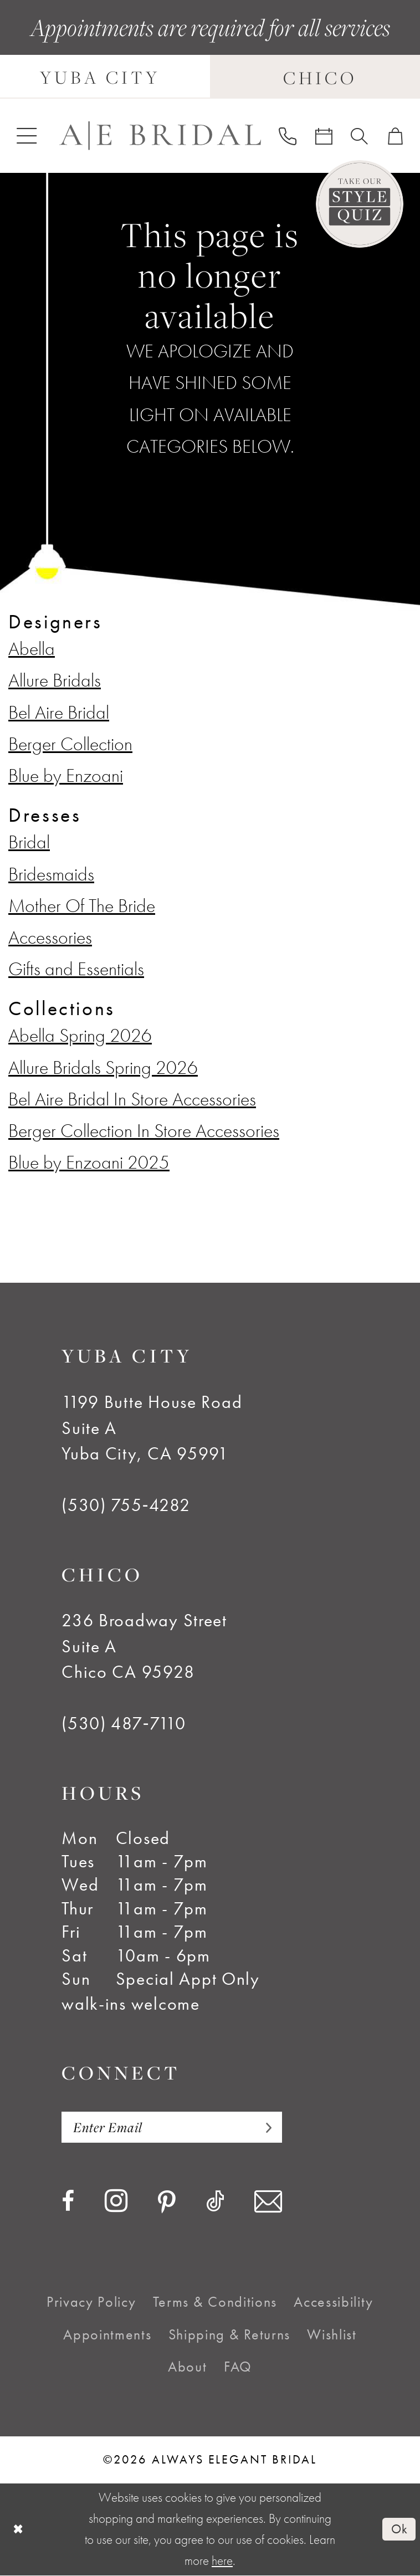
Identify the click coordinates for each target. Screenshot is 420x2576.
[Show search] (359, 135)
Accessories (50, 937)
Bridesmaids (51, 874)
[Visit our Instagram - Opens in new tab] (116, 2201)
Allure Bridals (54, 680)
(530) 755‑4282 (126, 1505)
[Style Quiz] (359, 204)
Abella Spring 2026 (80, 1035)
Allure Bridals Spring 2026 (103, 1067)
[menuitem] (26, 135)
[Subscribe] (264, 2127)
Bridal (29, 841)
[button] (26, 135)
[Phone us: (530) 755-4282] (287, 135)
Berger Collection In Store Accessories (143, 1130)
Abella (31, 648)
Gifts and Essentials (76, 968)
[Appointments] (323, 135)
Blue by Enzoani (65, 775)
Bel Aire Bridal (58, 712)
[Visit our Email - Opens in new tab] (268, 2202)
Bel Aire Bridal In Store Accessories (132, 1099)
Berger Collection (70, 743)
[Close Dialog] (18, 2529)
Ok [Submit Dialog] (399, 2529)
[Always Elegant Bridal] (160, 135)
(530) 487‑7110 (124, 1723)
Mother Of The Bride (81, 905)
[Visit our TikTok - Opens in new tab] (215, 2201)
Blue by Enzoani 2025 (89, 1162)
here (222, 2561)
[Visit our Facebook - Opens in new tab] (68, 2201)
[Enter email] (172, 2127)
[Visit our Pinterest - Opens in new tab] (167, 2203)
